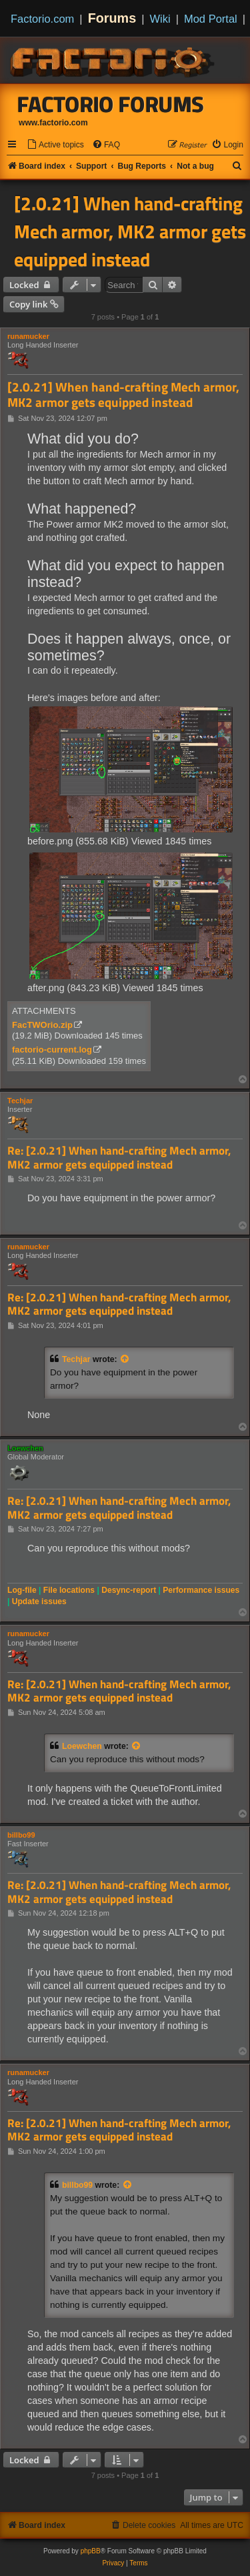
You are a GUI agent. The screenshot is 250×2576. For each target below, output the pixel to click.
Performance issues (201, 1590)
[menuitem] (55, 145)
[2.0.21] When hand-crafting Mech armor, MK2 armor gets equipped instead (130, 231)
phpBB (91, 2551)
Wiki (160, 19)
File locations (69, 1590)
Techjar (20, 1101)
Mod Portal (210, 19)
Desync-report (128, 1590)
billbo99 (21, 1835)
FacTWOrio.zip (42, 1025)
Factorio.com (42, 19)
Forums (112, 18)
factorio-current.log (52, 1050)
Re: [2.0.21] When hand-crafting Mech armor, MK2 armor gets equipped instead (119, 1157)
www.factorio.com (53, 122)
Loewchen (25, 1448)
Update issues (39, 1601)
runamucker (28, 336)
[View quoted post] (125, 1359)
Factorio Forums (110, 104)
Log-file (22, 1590)
